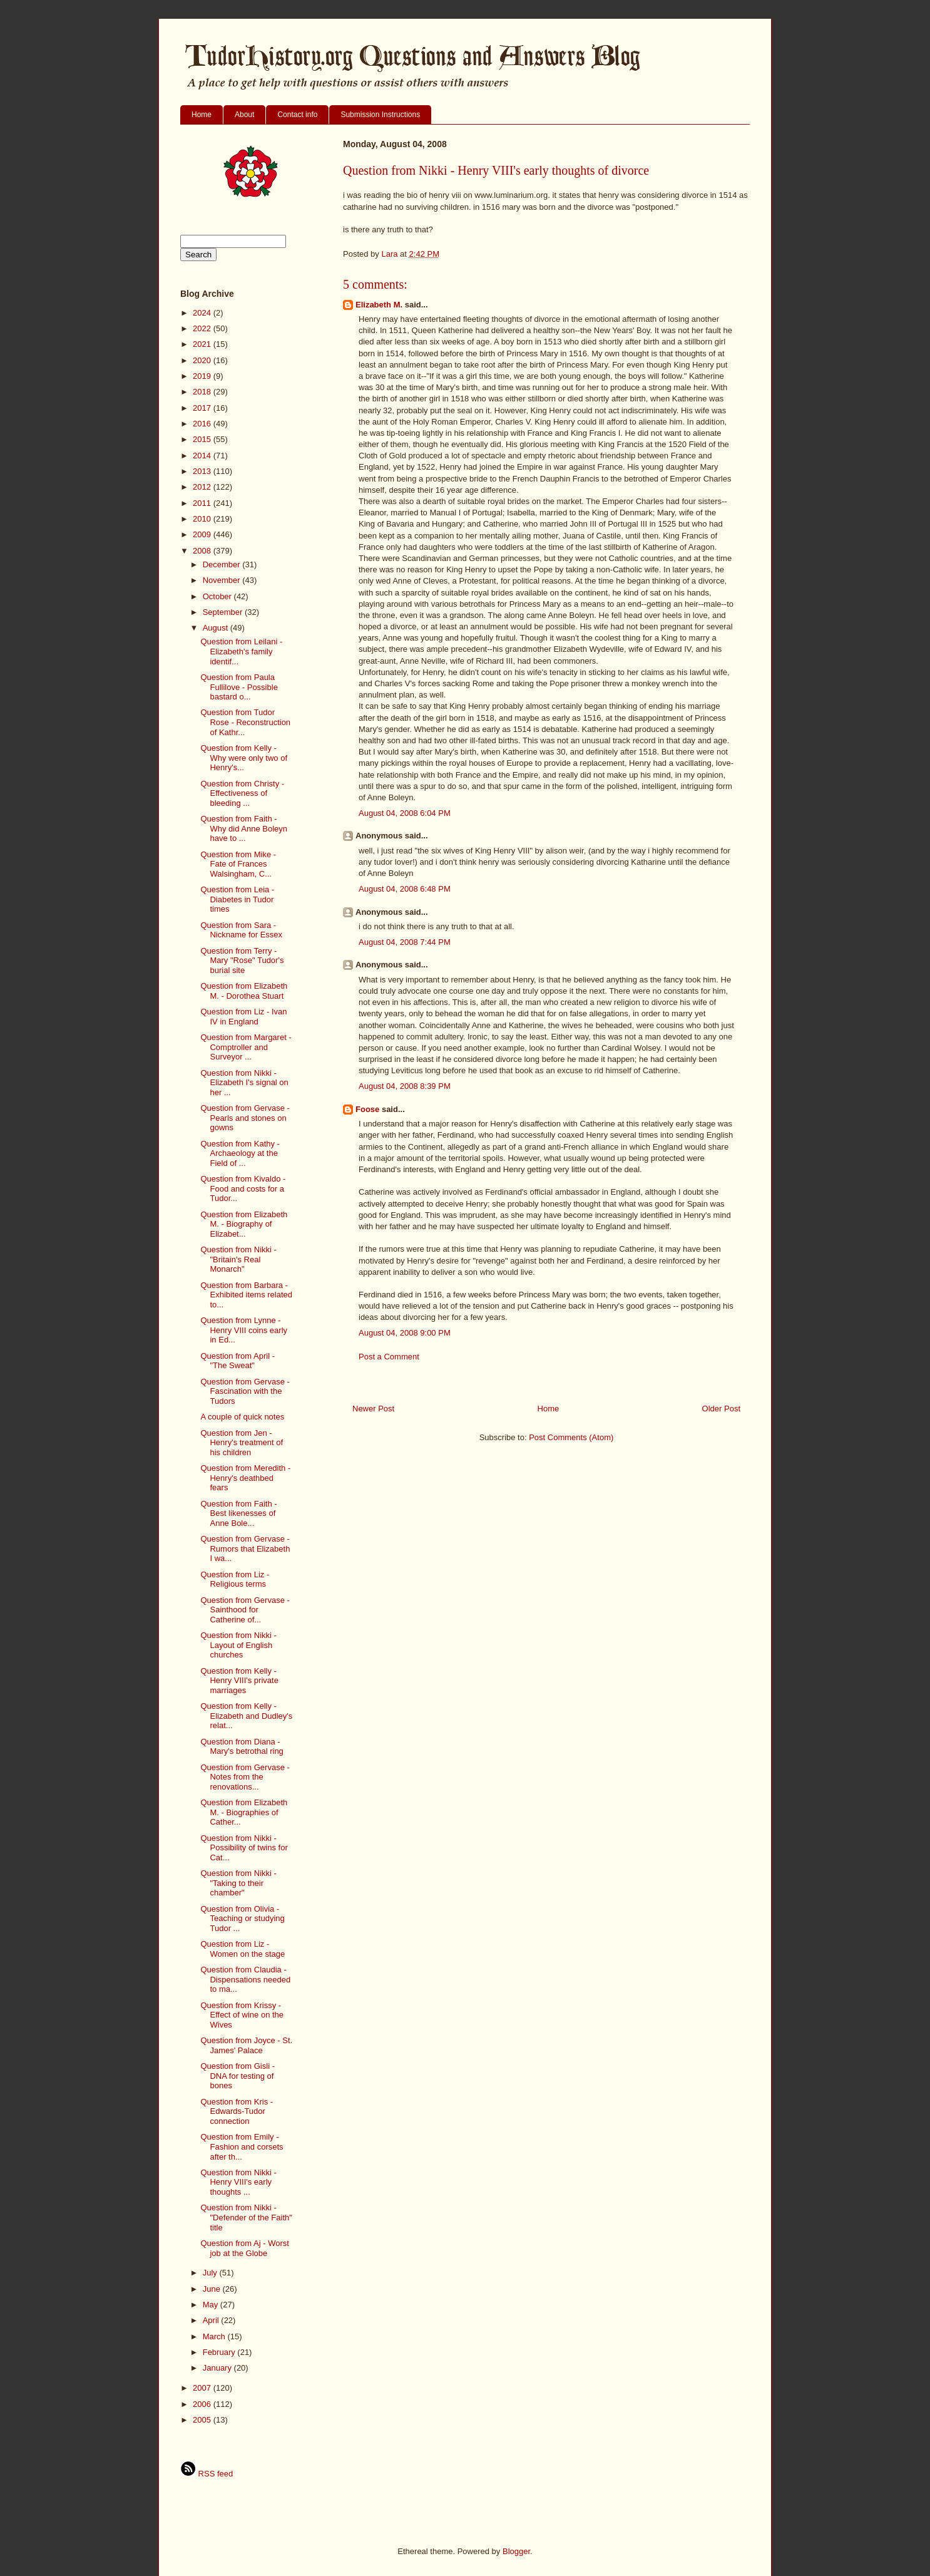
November (223, 580)
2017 (203, 408)
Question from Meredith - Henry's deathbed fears (245, 1477)
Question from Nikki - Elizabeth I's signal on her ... (244, 1082)
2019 (203, 376)
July (211, 2272)
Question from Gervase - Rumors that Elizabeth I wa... (245, 1548)
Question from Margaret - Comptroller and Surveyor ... (245, 1047)
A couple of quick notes (242, 1416)
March (215, 2336)
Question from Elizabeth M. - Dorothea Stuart (243, 991)
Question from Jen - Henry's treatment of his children (241, 1442)
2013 (203, 471)
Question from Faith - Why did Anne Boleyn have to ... (243, 828)
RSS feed (206, 2473)
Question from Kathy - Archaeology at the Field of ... (239, 1153)
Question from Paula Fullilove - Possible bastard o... (238, 686)
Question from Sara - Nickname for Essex (241, 930)
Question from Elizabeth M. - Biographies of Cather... (243, 1812)
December (223, 564)
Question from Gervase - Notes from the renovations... (244, 1777)
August (216, 627)
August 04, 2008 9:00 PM (405, 1332)
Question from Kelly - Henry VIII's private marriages (239, 1680)
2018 (203, 391)
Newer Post (373, 1408)
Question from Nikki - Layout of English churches (238, 1645)
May (211, 2304)
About (244, 114)
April (212, 2320)
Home (202, 114)
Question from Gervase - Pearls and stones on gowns (244, 1117)
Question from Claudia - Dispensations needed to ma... (245, 1979)
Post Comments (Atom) (571, 1437)
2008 (203, 550)
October (218, 596)
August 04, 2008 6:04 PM (405, 813)
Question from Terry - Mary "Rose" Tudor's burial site (242, 960)
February (220, 2352)
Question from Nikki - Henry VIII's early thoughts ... (238, 2182)
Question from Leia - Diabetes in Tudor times (237, 899)
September (224, 612)
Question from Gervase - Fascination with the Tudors (244, 1391)
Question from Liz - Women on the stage (242, 1949)
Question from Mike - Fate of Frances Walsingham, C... (238, 864)
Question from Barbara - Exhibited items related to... (246, 1294)
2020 (203, 360)
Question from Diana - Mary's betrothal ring (241, 1746)
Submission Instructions (380, 114)
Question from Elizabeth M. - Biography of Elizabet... (243, 1224)
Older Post (721, 1408)
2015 (203, 439)
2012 (203, 487)
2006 (203, 2404)
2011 (203, 503)
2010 (203, 518)
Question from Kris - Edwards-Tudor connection (236, 2111)
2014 (203, 455)
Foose (367, 1109)
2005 (203, 2419)
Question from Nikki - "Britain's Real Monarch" (238, 1259)
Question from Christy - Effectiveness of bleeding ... (242, 793)
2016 (203, 423)
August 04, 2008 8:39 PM (405, 1086)
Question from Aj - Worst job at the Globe (244, 2248)
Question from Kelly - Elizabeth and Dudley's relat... (246, 1715)
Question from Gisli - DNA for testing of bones (237, 2075)
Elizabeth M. (378, 304)
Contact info (297, 114)
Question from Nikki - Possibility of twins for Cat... (243, 1847)
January (218, 2367)
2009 (203, 534)
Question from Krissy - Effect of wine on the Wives (242, 2015)
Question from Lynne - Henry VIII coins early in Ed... (243, 1330)
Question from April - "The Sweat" (237, 1361)
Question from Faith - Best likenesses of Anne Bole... (238, 1513)
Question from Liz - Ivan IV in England (243, 1016)
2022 (203, 328)
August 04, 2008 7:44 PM (405, 942)
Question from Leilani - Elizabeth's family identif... (241, 651)
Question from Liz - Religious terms (234, 1579)
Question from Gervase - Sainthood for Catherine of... (244, 1609)
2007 (203, 2388)
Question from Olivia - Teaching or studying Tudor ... (242, 1918)
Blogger (516, 2551)
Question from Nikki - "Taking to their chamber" (238, 1882)
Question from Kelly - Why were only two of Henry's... (243, 757)
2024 (203, 312)
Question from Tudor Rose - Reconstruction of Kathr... (245, 722)
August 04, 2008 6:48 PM (405, 889)
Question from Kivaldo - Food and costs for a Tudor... (242, 1188)
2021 (203, 344)
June (213, 2289)
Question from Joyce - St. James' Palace (246, 2045)
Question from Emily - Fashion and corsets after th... (241, 2146)
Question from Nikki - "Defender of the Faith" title (246, 2217)
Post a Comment (389, 1356)
